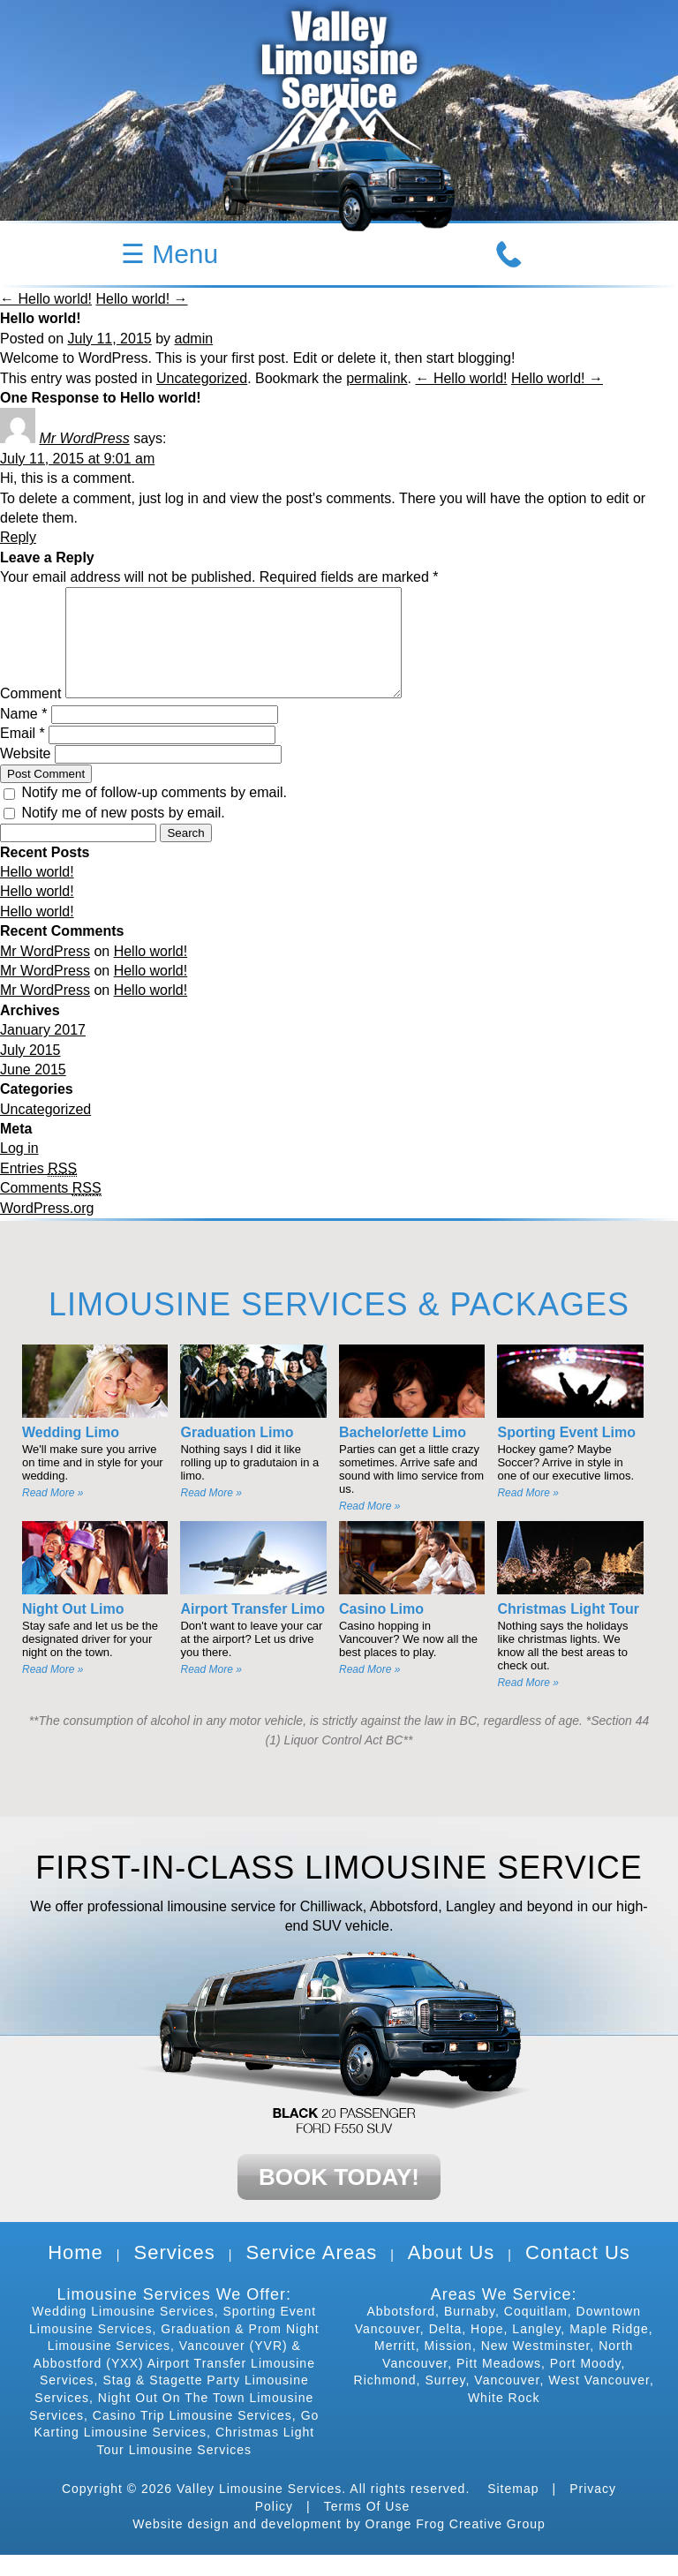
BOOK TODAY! (339, 2198)
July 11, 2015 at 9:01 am (77, 458)
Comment (30, 714)
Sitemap (513, 2510)
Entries (38, 1190)
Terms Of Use (367, 2527)
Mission (447, 2367)
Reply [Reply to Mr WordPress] (18, 537)
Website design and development (237, 2545)
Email (22, 754)
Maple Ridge (609, 2350)
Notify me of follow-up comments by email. (154, 813)
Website (25, 774)
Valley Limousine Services (259, 2510)
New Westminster (536, 2367)
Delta (446, 2350)
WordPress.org (47, 1229)
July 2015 (30, 1071)
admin (194, 338)
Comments (51, 1209)
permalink (376, 378)
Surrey (445, 2401)
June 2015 (33, 1090)
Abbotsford (400, 2332)
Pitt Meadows (498, 2384)
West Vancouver (599, 2401)
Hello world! (37, 892)
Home (75, 2274)
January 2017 (43, 1050)
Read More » (52, 1514)
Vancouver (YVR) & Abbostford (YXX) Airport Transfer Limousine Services (174, 2384)
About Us (451, 2274)
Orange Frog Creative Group (455, 2545)
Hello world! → (141, 298)
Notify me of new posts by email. (122, 833)
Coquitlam (536, 2332)
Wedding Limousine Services (123, 2332)
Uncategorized (201, 378)
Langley (536, 2350)
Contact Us (577, 2274)
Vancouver (506, 2401)
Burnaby (469, 2332)
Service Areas (311, 2274)
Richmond (385, 2401)
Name (23, 734)
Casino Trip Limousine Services (192, 2436)
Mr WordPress (84, 438)
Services (174, 2274)
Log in (19, 1169)
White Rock (504, 2419)
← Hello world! (46, 298)
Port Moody (586, 2384)
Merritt (395, 2367)
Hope (487, 2350)
